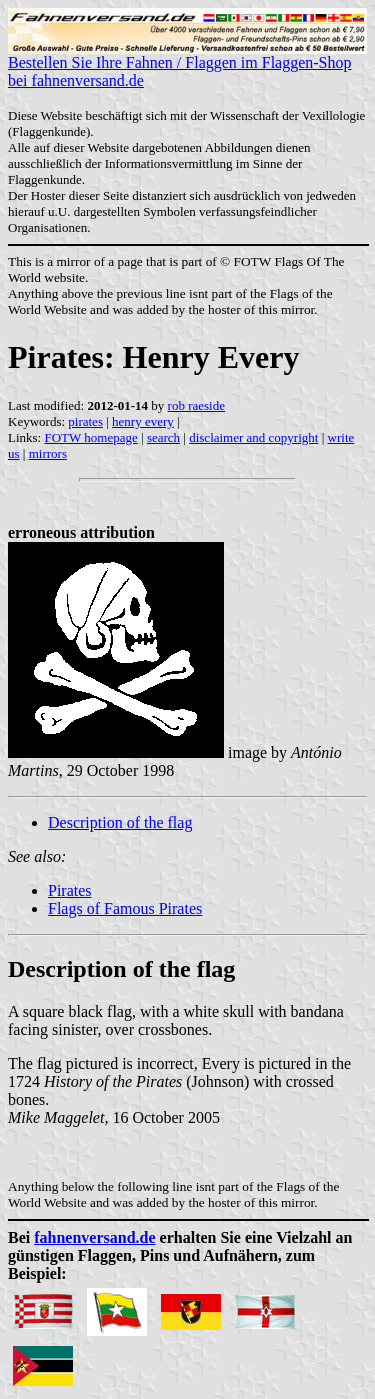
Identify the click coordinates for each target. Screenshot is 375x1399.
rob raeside (196, 405)
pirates (85, 421)
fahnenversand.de (94, 1237)
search (163, 437)
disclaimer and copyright (253, 437)
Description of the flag (120, 822)
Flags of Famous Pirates (125, 908)
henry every (143, 421)
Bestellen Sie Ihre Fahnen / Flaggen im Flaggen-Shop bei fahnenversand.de (187, 64)
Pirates (70, 890)
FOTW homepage (90, 437)
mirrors (48, 453)
